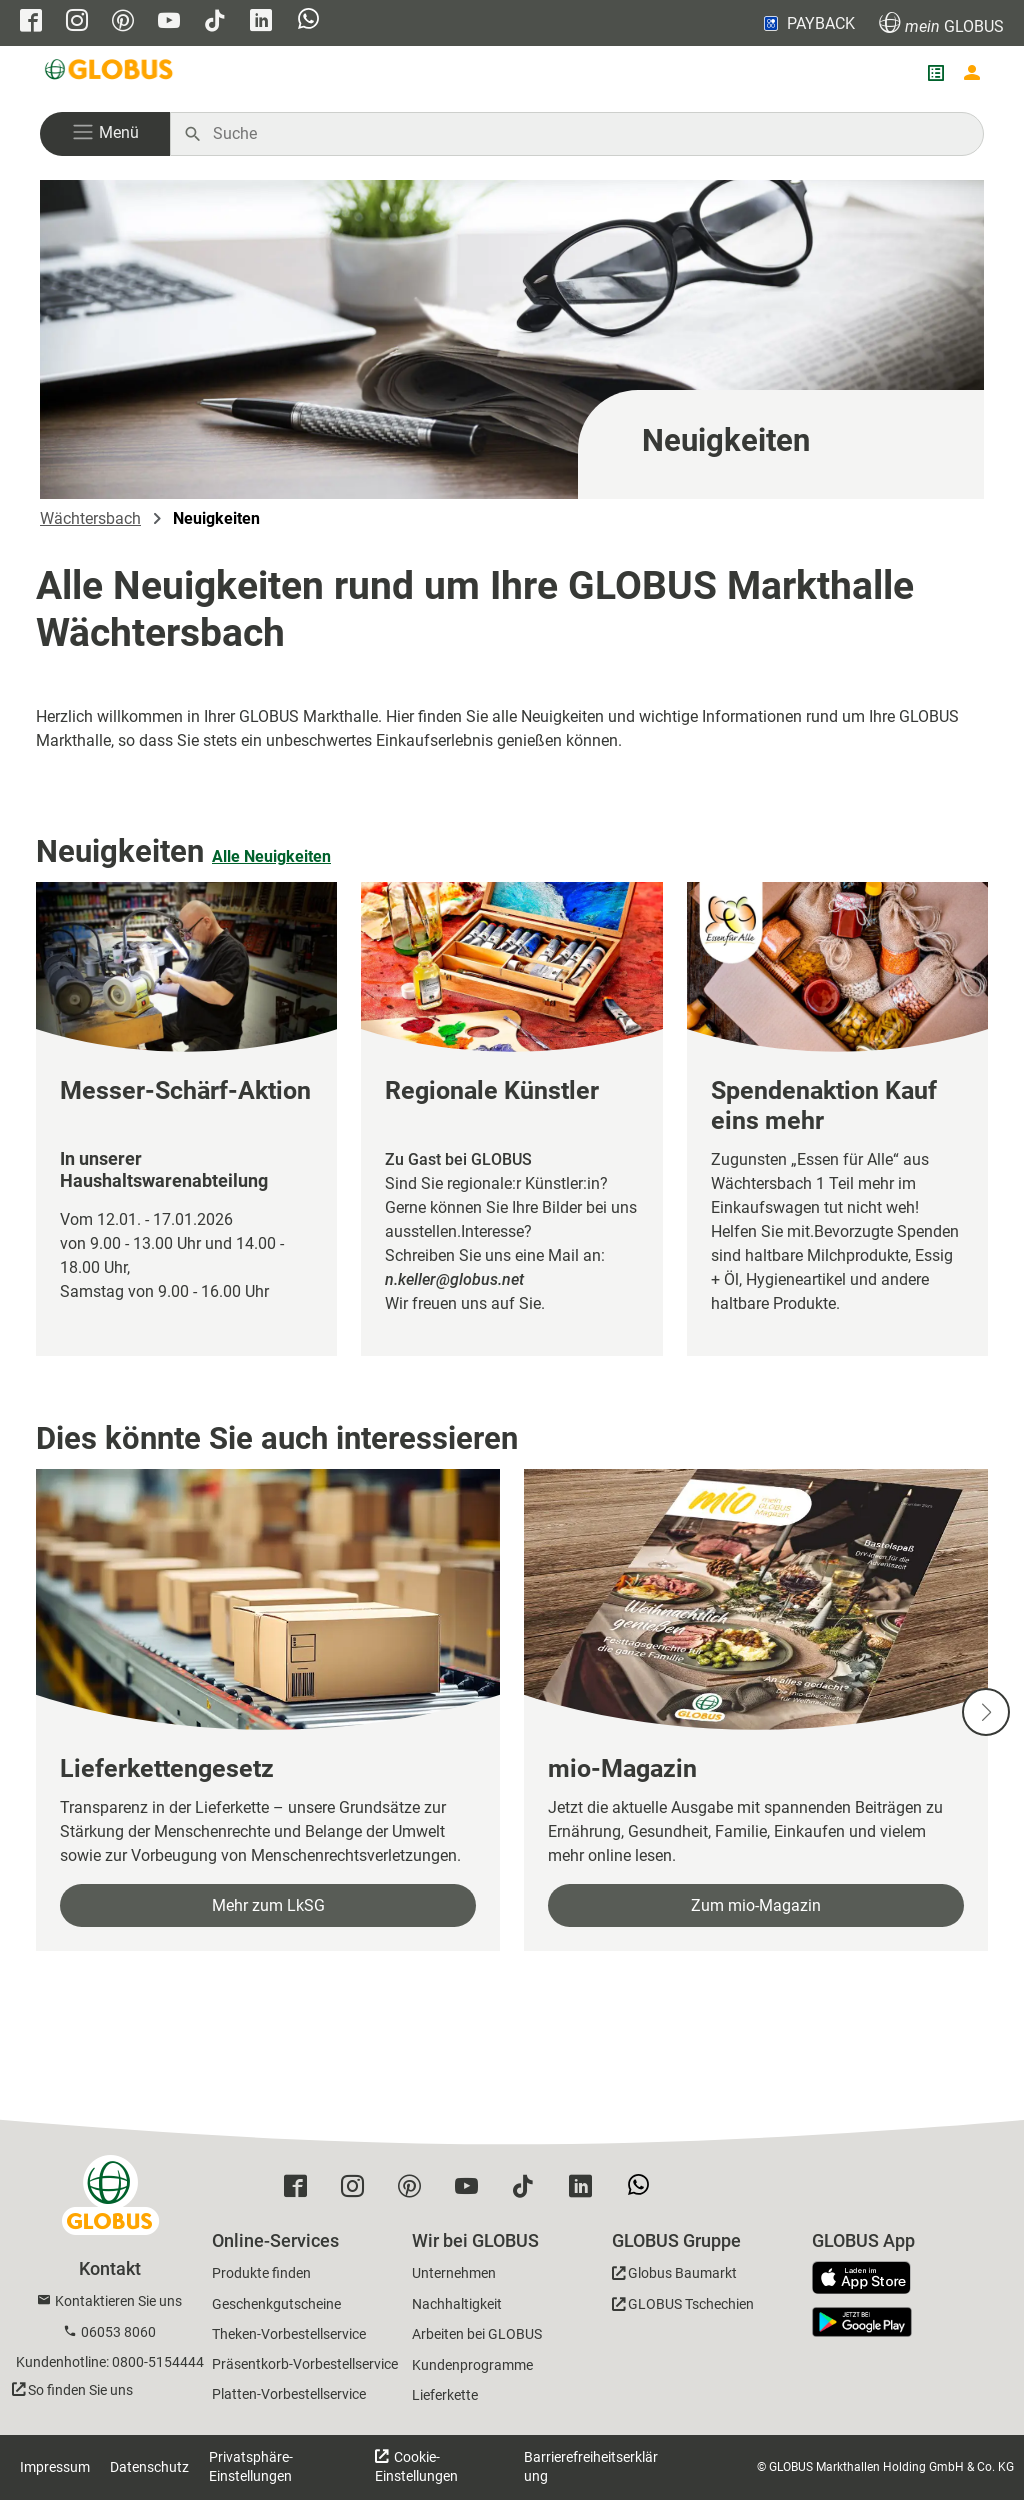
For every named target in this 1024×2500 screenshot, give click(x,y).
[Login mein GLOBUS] (972, 73)
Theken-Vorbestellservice (289, 2334)
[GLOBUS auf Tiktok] (215, 22)
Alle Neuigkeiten (271, 856)
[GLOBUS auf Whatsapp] (308, 23)
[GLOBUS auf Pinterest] (123, 22)
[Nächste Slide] (986, 1712)
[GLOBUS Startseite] (110, 73)
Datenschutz (149, 2467)
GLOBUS (941, 23)
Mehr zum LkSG (268, 1905)
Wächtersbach (90, 518)
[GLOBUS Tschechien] (683, 2307)
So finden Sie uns (80, 2390)
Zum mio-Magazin (756, 1905)
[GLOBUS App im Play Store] (862, 2322)
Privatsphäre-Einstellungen (251, 2466)
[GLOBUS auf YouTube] (169, 22)
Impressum (55, 2467)
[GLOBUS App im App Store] (869, 2279)
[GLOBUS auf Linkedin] (261, 22)
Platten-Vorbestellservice (289, 2394)
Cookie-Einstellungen (416, 2466)
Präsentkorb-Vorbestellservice (305, 2364)
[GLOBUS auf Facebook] (31, 22)
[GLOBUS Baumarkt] (674, 2276)
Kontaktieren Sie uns (118, 2301)
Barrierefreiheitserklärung (591, 2466)
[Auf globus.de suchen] (587, 134)
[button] (105, 134)
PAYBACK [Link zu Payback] (807, 23)
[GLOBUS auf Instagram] (77, 22)
